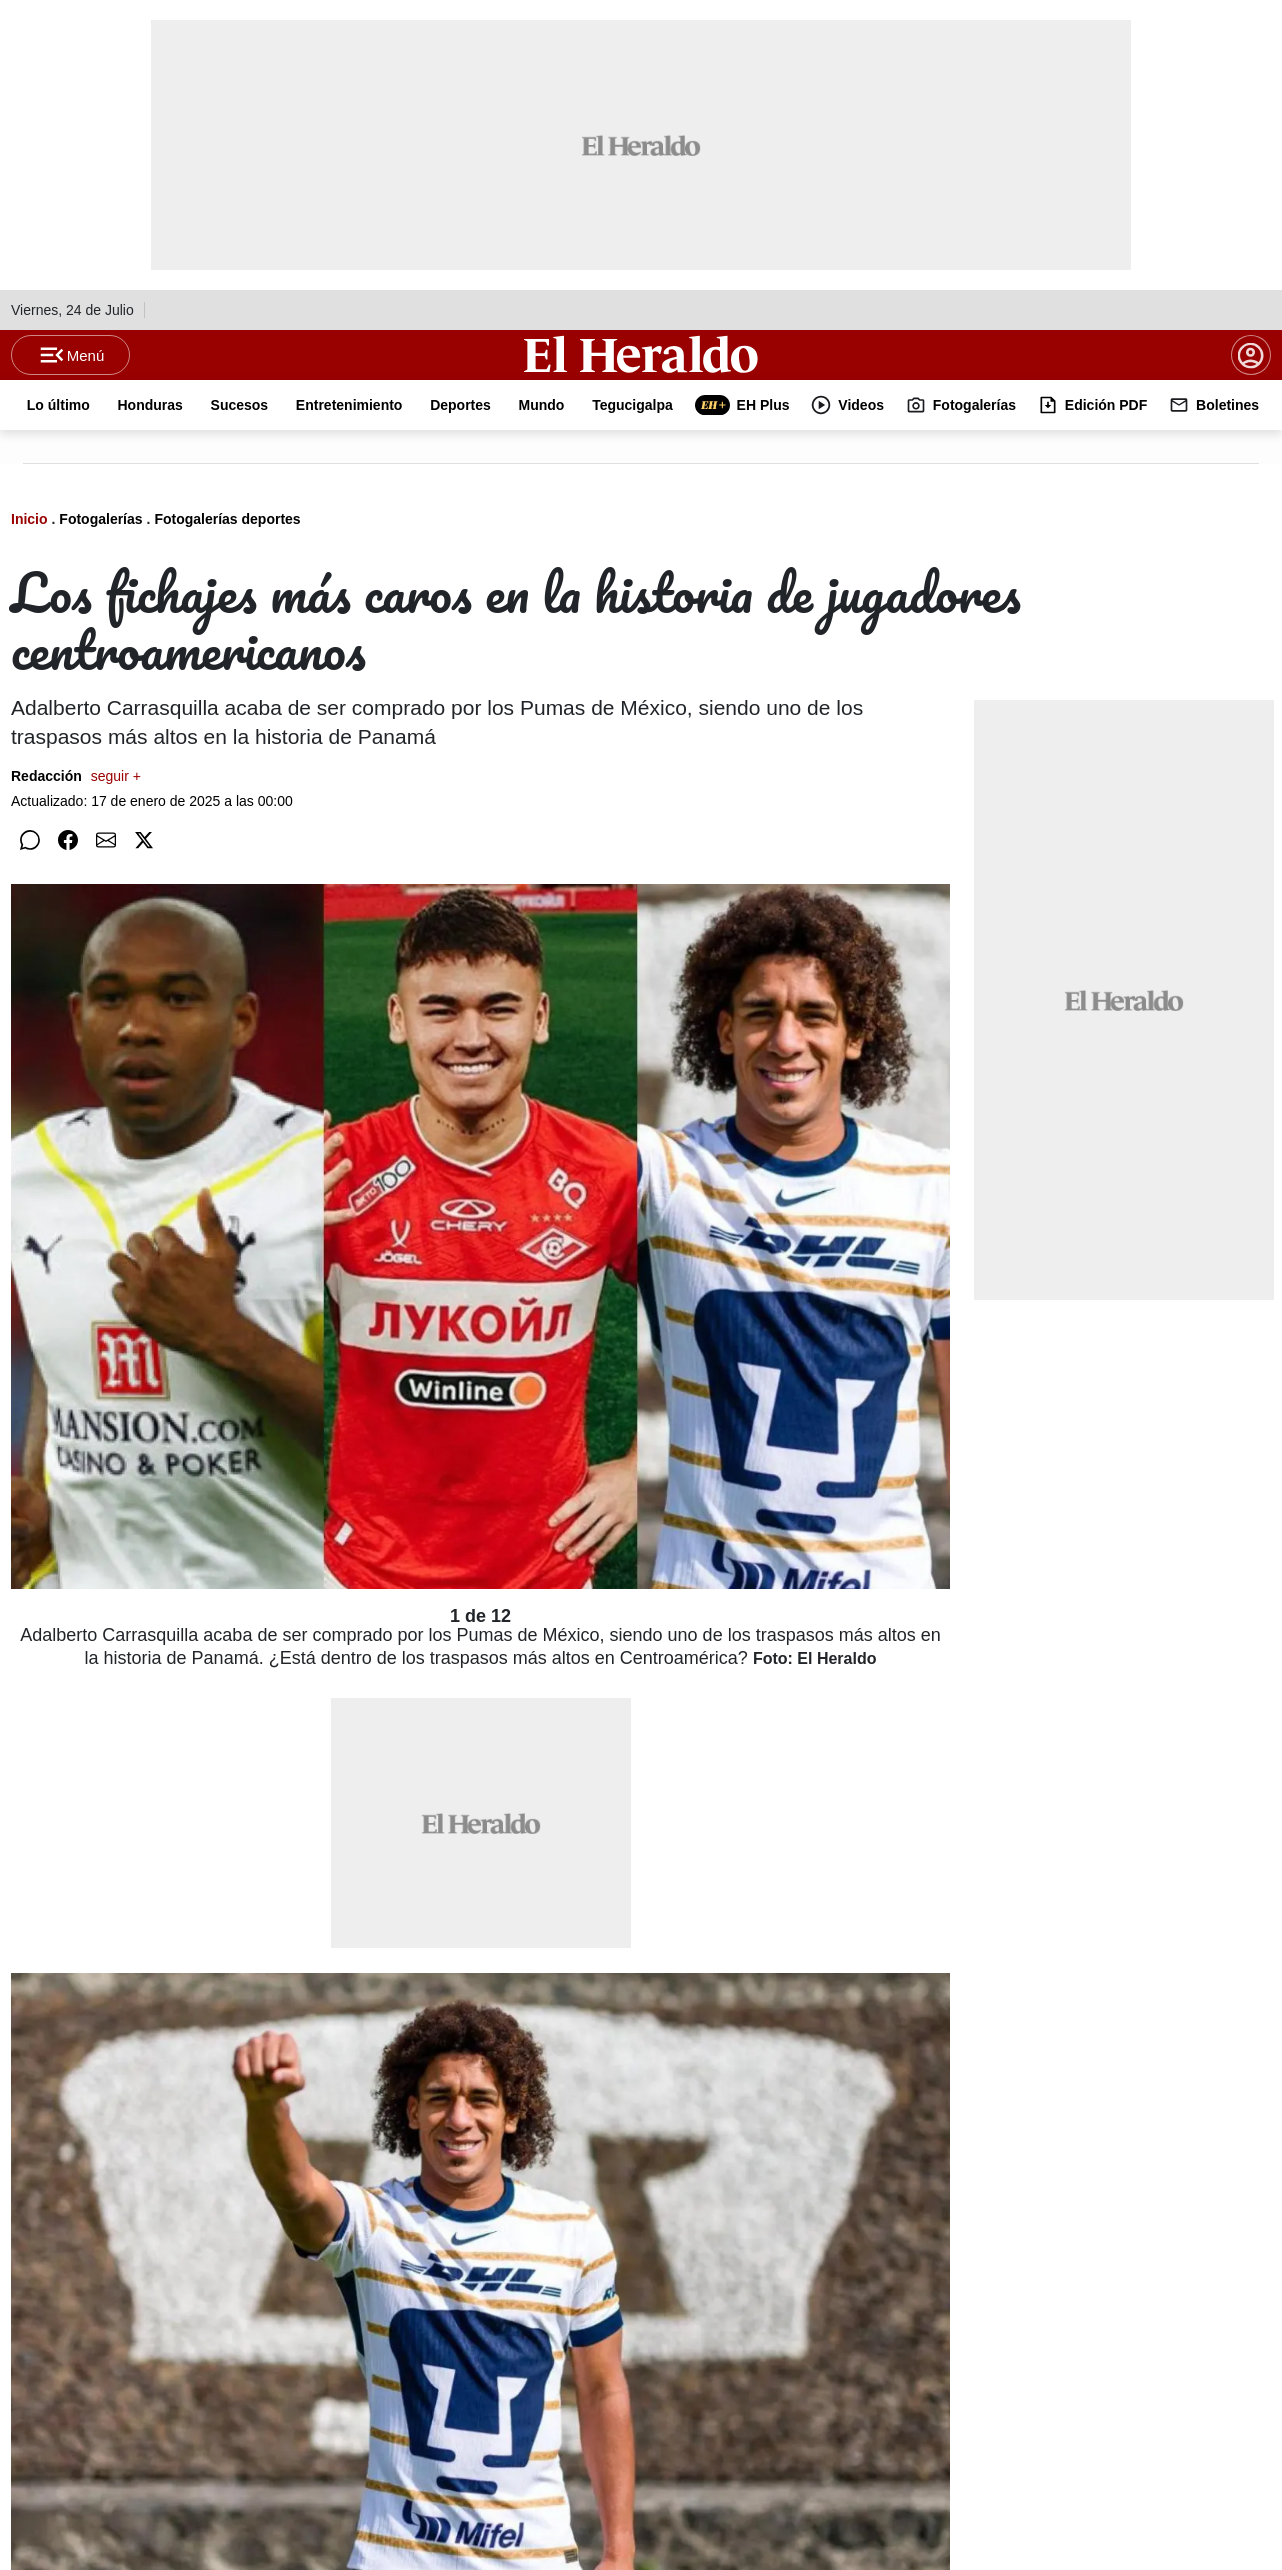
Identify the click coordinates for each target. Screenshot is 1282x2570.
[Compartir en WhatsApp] (30, 874)
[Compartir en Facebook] (68, 874)
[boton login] (1251, 372)
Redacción (76, 810)
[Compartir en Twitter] (144, 874)
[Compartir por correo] (106, 874)
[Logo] (641, 371)
